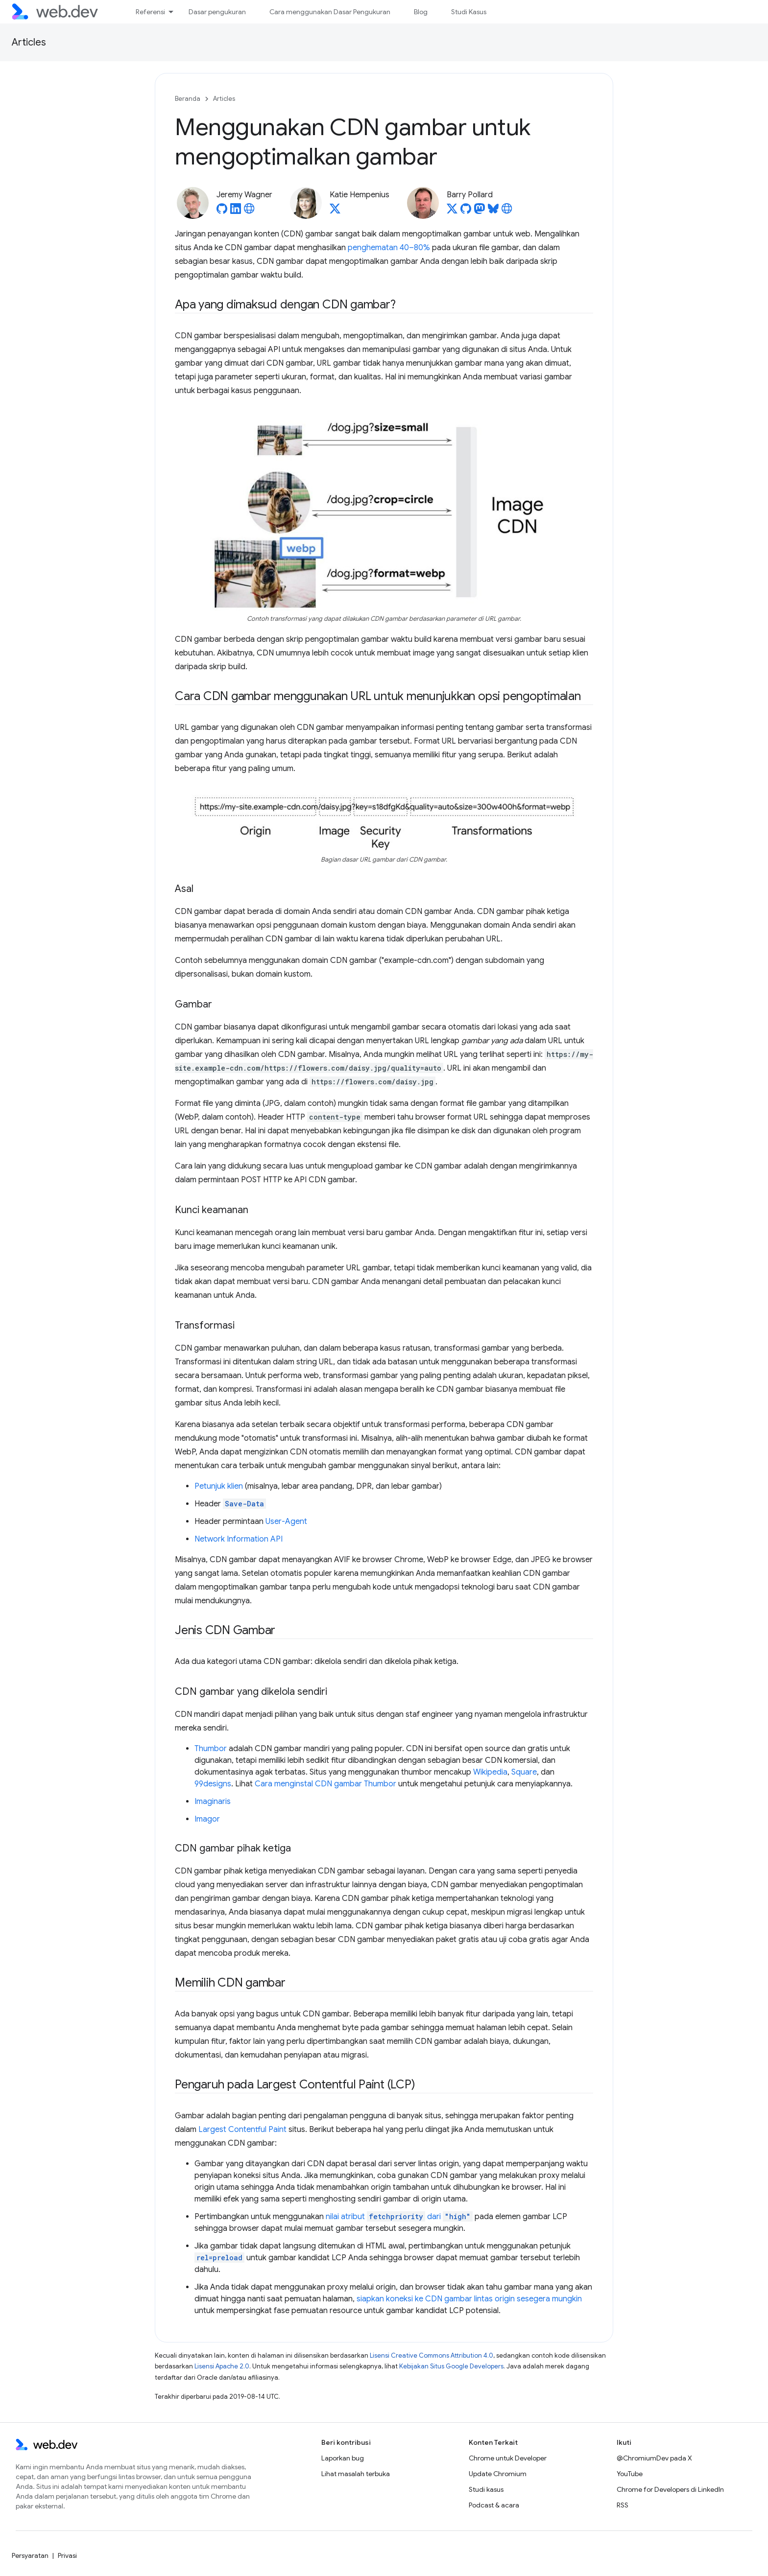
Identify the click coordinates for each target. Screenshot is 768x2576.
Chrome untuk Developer (508, 2458)
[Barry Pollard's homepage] (507, 211)
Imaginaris (212, 1801)
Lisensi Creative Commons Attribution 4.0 (431, 2355)
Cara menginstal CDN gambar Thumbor (325, 1784)
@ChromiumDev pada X (654, 2458)
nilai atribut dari (399, 2217)
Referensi (150, 11)
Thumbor (210, 1749)
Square (524, 1772)
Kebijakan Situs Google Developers (451, 2366)
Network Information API (238, 1539)
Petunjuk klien (218, 1486)
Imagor (207, 1819)
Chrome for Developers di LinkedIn (670, 2489)
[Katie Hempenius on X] (335, 211)
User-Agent (286, 1521)
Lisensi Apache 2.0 (221, 2366)
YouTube (630, 2473)
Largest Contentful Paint (242, 2129)
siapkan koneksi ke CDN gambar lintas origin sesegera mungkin (469, 2299)
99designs (212, 1784)
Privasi (67, 2555)
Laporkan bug (342, 2458)
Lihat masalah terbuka (355, 2473)
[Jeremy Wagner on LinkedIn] (235, 211)
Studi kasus (486, 2489)
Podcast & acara (494, 2505)
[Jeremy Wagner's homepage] (249, 211)
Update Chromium (498, 2473)
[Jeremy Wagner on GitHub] (221, 211)
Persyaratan (30, 2555)
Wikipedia (490, 1772)
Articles (29, 42)
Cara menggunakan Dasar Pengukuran (329, 11)
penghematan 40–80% (389, 248)
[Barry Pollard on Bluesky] (493, 211)
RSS (622, 2505)
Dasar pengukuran (217, 11)
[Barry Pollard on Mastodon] (479, 211)
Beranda (187, 98)
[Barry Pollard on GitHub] (465, 211)
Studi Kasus (468, 11)
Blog (421, 11)
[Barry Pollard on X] (452, 211)
